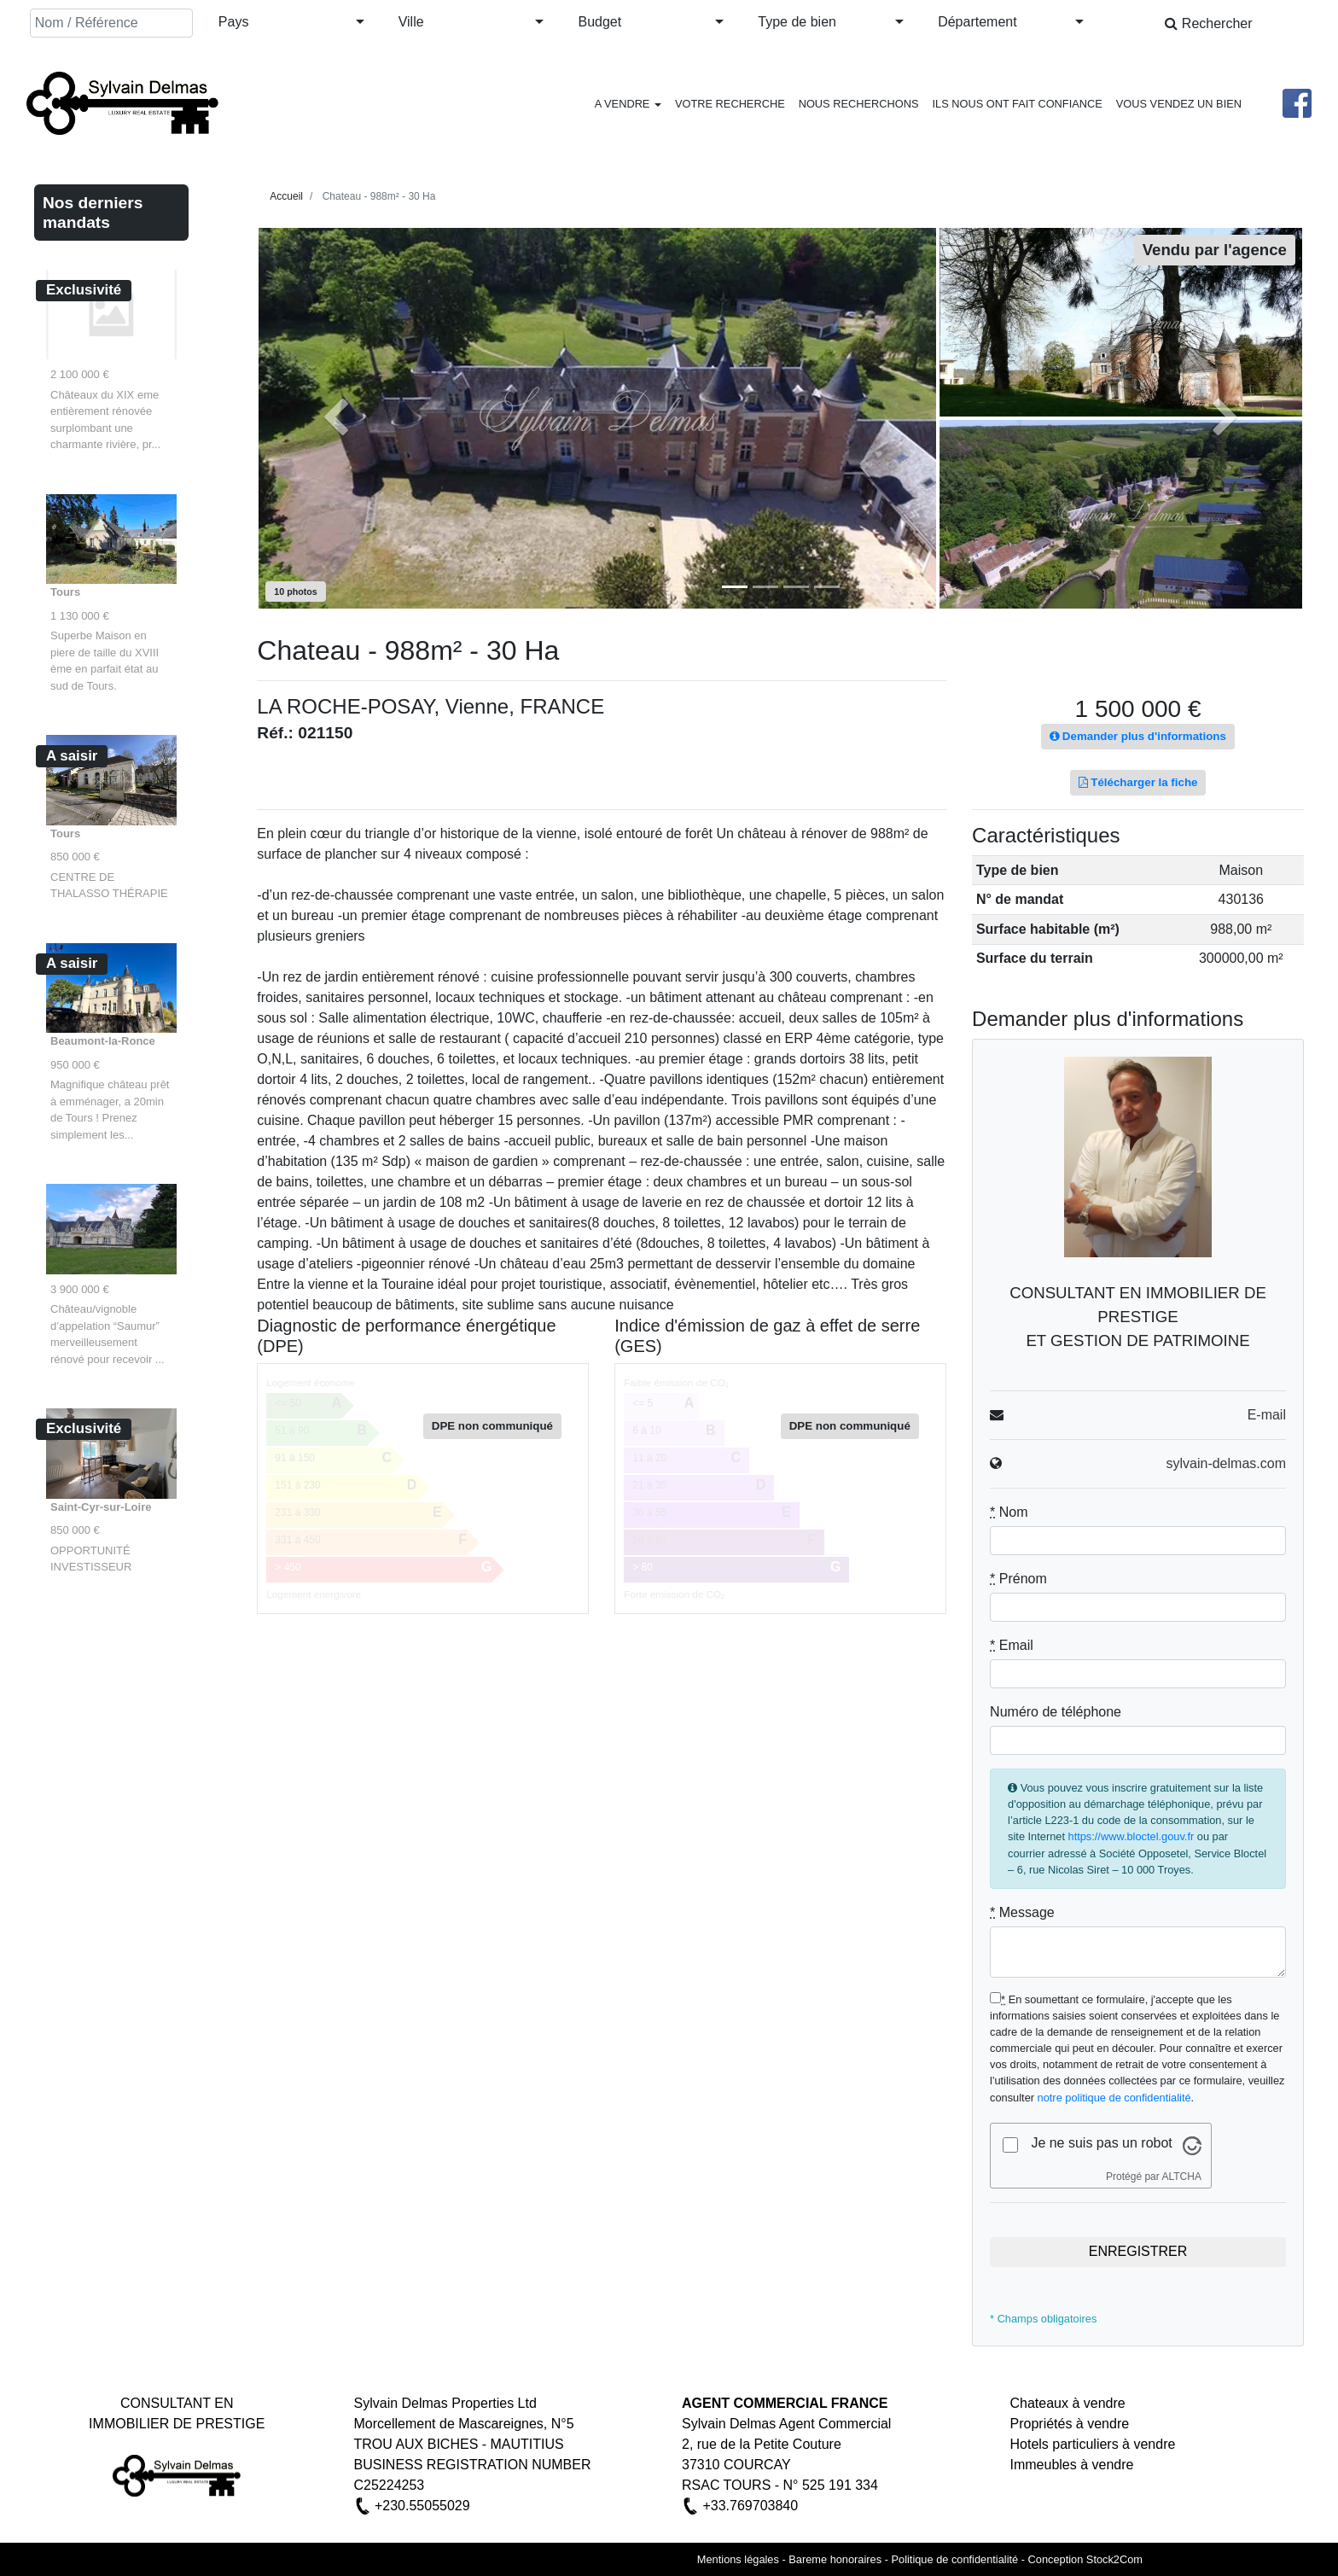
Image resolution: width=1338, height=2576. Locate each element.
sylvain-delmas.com (1225, 1463)
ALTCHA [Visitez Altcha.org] (1181, 2177)
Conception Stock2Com (1085, 2559)
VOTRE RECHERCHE (730, 103)
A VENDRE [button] (628, 103)
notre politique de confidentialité (1114, 2097)
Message (1022, 1912)
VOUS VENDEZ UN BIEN (1179, 103)
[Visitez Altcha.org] (1192, 2144)
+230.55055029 (422, 2505)
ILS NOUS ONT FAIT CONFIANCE (1017, 103)
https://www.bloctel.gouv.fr (1131, 1836)
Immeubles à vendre (1072, 2464)
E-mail (1267, 1414)
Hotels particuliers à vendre (1093, 2444)
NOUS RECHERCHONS (859, 103)
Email (1011, 1645)
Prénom (1018, 1578)
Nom (1008, 1512)
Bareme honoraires (834, 2559)
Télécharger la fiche (1138, 782)
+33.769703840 (750, 2505)
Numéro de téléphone (1055, 1712)
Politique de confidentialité (954, 2559)
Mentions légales (738, 2559)
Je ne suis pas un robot (1101, 2143)
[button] (291, 23)
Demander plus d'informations (1138, 736)
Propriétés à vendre (1070, 2423)
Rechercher (1208, 23)
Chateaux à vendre (1068, 2403)
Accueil (286, 196)
